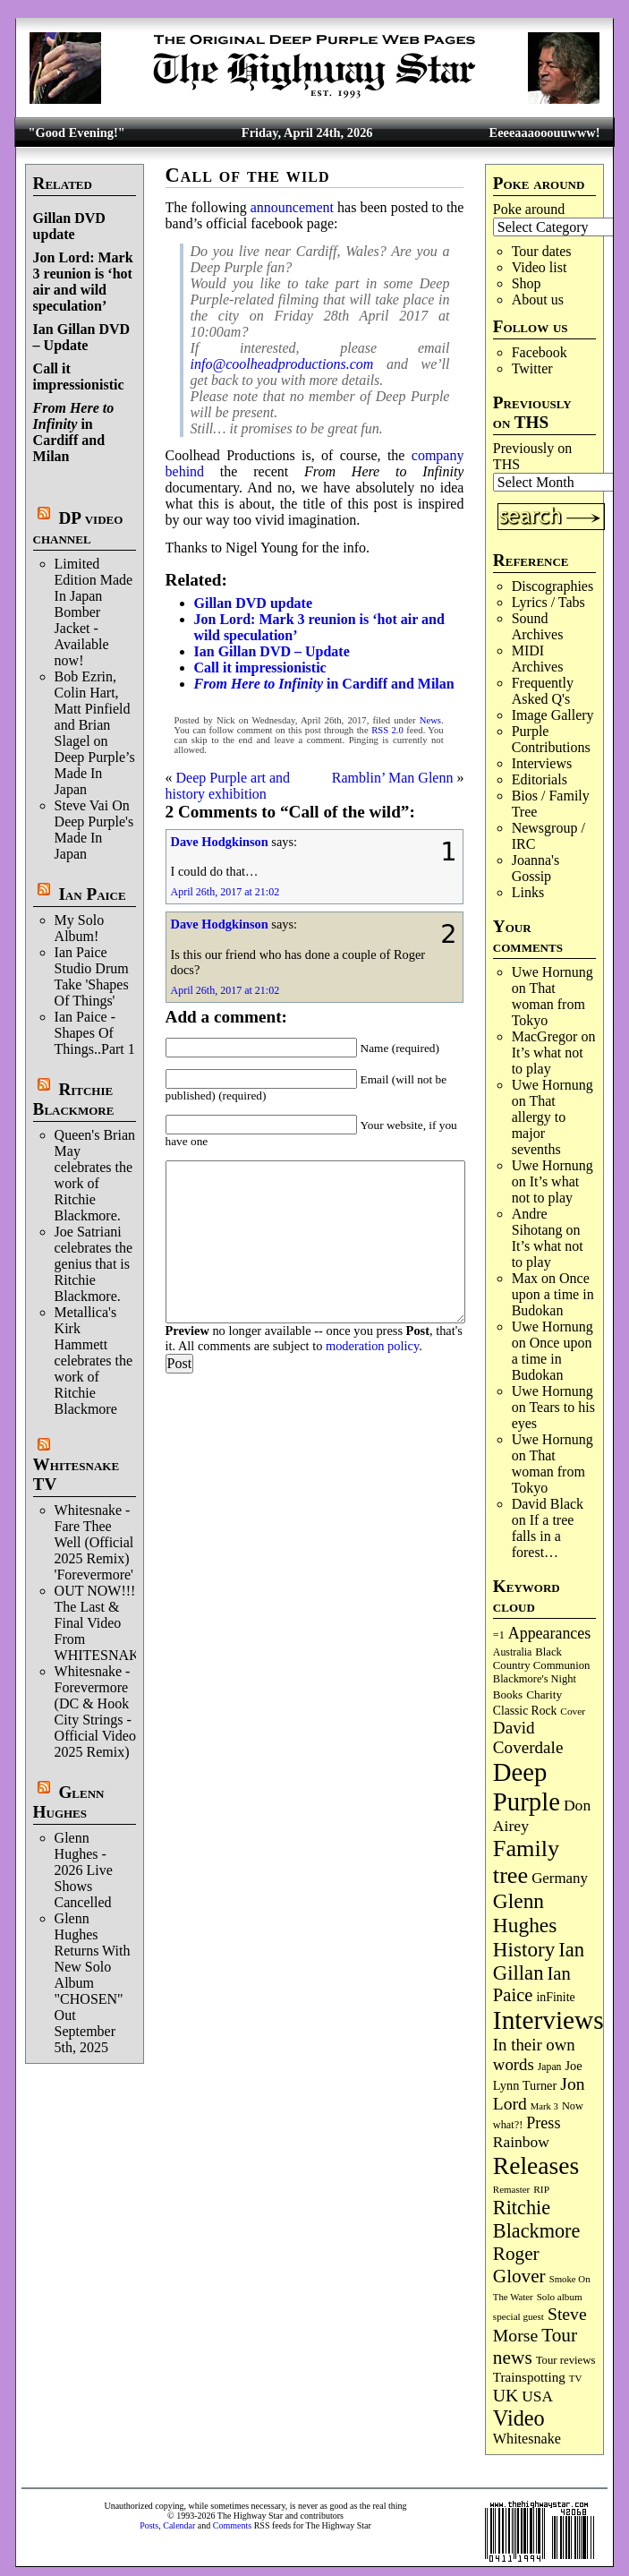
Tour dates (542, 251)
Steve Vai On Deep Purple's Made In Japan (94, 829)
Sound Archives (538, 626)
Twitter (532, 368)
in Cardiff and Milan (74, 432)
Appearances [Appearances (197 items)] (549, 1633)
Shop (526, 283)
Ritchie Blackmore (74, 1099)
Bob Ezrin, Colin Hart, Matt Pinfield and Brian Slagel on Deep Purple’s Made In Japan (95, 733)
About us (538, 299)
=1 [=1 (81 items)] (499, 1635)
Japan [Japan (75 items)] (550, 2067)
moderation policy (372, 1346)
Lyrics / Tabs (548, 602)
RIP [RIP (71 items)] (541, 2189)
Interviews (542, 763)
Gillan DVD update (69, 226)
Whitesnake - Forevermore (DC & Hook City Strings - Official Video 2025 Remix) (95, 1711)
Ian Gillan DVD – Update (81, 337)
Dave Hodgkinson (219, 841)
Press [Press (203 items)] (543, 2123)
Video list (539, 267)
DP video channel (78, 528)
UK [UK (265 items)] (505, 2395)
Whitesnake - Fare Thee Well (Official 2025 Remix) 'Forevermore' (94, 1542)
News (430, 720)
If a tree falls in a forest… (543, 1536)
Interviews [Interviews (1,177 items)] (548, 2020)
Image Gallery (553, 715)
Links (528, 892)
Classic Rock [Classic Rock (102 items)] (525, 1710)
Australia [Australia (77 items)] (512, 1652)
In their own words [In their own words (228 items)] (534, 2054)
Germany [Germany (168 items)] (559, 1878)
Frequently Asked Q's (543, 690)
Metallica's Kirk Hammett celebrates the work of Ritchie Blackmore (94, 1360)
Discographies (553, 586)
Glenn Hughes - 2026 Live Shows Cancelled (84, 1870)
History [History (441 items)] (524, 1949)
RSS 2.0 (387, 730)
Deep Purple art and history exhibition (228, 785)
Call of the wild (248, 175)
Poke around (529, 209)
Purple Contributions (551, 739)
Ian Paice (91, 894)
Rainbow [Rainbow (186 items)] (521, 2142)
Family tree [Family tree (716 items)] (526, 1862)
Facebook (539, 352)
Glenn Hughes (69, 1802)
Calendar (179, 2525)
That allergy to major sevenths (539, 1125)
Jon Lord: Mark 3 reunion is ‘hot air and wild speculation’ (83, 281)
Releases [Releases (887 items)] (536, 2165)
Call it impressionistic (78, 376)
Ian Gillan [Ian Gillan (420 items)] (538, 1961)
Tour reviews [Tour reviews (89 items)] (566, 2360)
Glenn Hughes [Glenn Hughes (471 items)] (525, 1913)
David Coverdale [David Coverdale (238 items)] (528, 1737)
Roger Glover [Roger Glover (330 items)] (519, 2265)
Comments (232, 2525)
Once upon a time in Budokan (553, 1294)
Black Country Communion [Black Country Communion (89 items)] (542, 1659)
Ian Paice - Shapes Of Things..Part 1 (95, 1033)
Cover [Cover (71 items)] (572, 1711)
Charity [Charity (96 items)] (544, 1694)
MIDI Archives (538, 658)
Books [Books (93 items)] (508, 1694)
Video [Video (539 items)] (519, 2418)
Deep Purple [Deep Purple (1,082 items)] (526, 1787)
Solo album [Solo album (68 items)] (559, 2296)
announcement (292, 207)
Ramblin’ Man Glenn (393, 777)
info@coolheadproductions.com (282, 364)
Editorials (539, 779)
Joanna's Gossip (536, 868)
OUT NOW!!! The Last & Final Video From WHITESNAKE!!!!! (114, 1623)
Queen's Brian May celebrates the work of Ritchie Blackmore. (95, 1175)
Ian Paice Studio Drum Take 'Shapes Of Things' (92, 976)
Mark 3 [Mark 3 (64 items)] (544, 2106)
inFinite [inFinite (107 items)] (555, 1997)
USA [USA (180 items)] (537, 2396)
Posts (149, 2525)
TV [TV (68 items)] (575, 2378)
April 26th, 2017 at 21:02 (225, 892)
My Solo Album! (80, 928)
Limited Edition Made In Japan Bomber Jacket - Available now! (94, 612)
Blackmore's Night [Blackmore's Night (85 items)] (534, 1679)
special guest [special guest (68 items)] (518, 2316)
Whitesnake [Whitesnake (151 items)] (527, 2438)
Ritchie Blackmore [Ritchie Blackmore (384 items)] (536, 2219)
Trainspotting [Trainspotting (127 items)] (529, 2377)
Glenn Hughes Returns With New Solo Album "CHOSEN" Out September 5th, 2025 (93, 1983)
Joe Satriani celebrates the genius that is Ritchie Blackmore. (94, 1264)
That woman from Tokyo (548, 1004)
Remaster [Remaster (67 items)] (511, 2189)
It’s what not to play (547, 1060)
